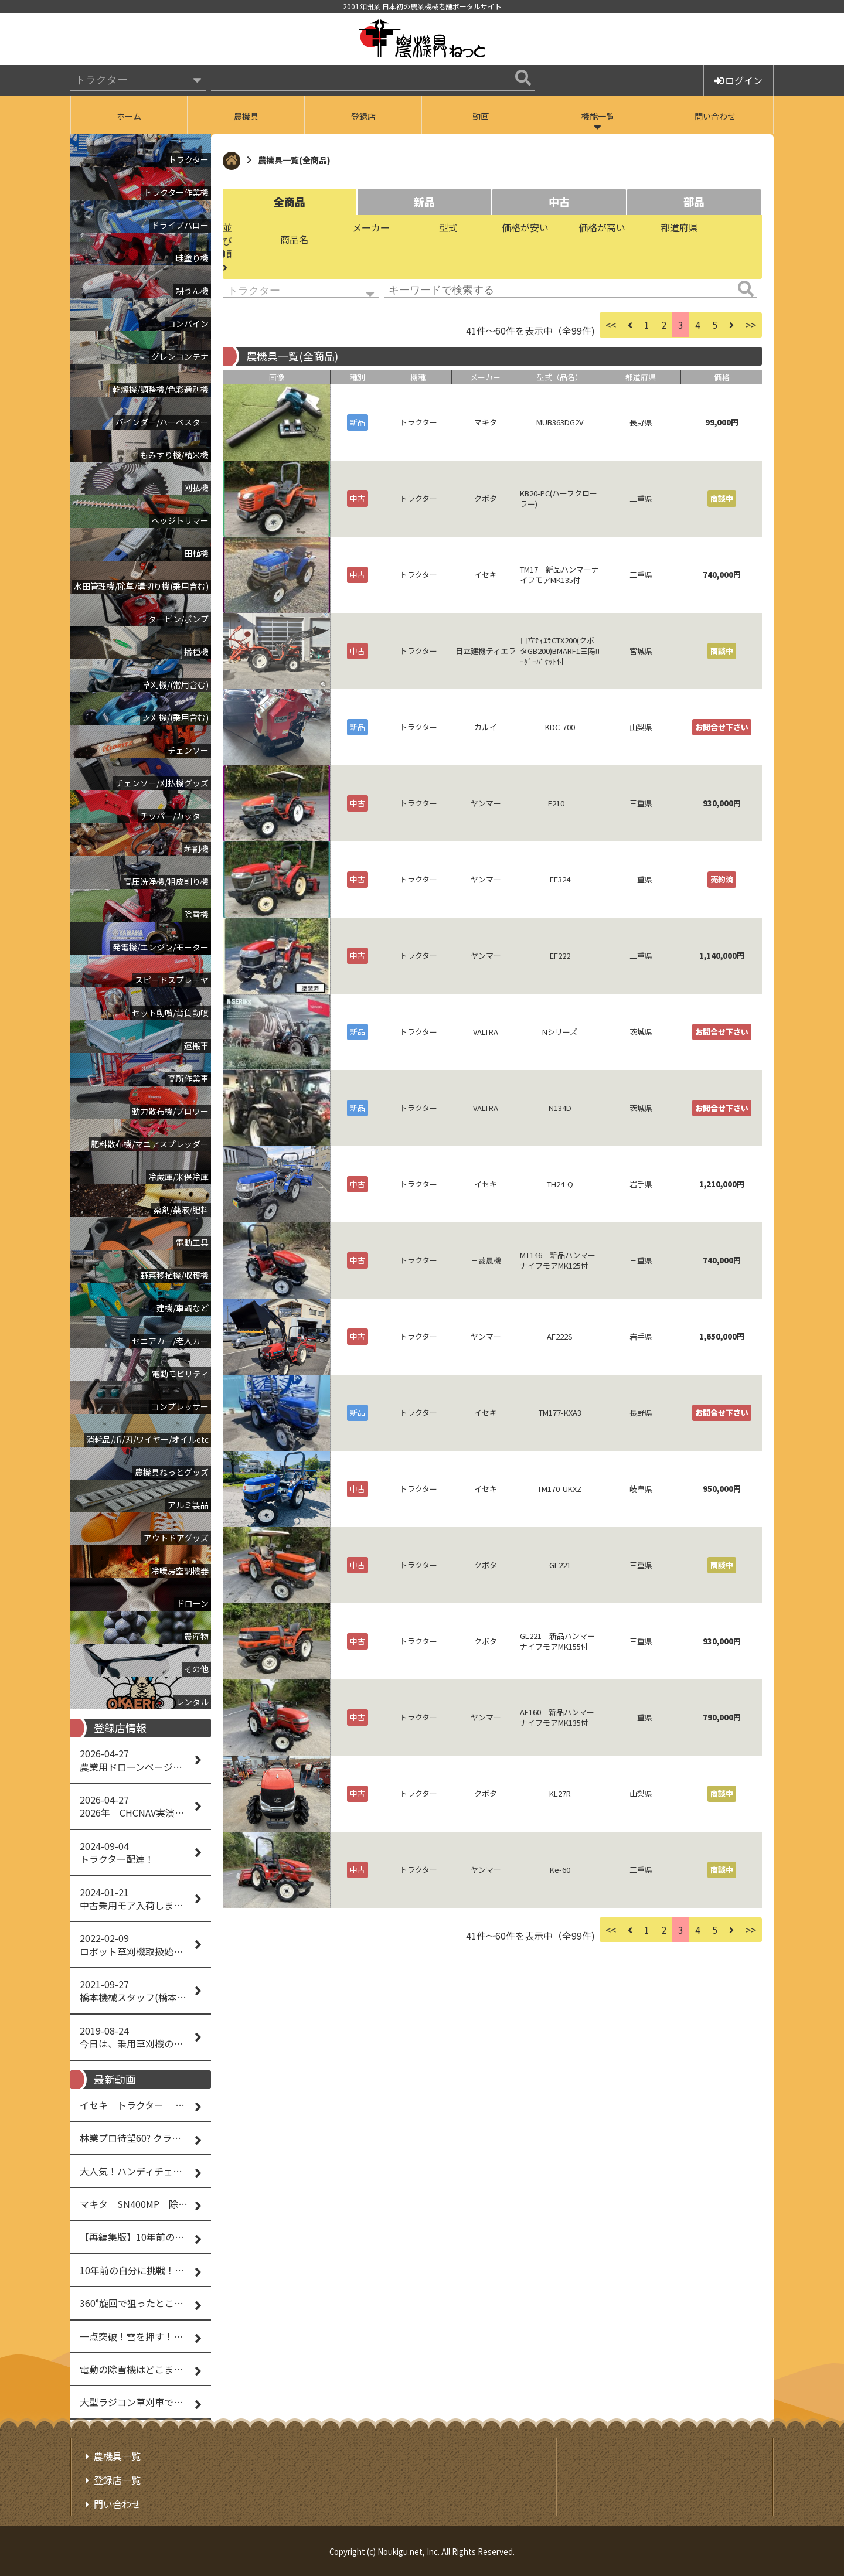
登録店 (363, 116)
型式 (448, 227)
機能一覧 (597, 116)
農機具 (246, 116)
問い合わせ (715, 116)
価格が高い (601, 227)
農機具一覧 (117, 2456)
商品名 (294, 239)
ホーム (129, 116)
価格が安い (525, 227)
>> (751, 325)
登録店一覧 (117, 2480)
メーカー (371, 227)
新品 (424, 201)
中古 (559, 201)
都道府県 (679, 227)
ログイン (738, 80)
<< (610, 325)
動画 (480, 116)
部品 (694, 201)
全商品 (289, 201)
